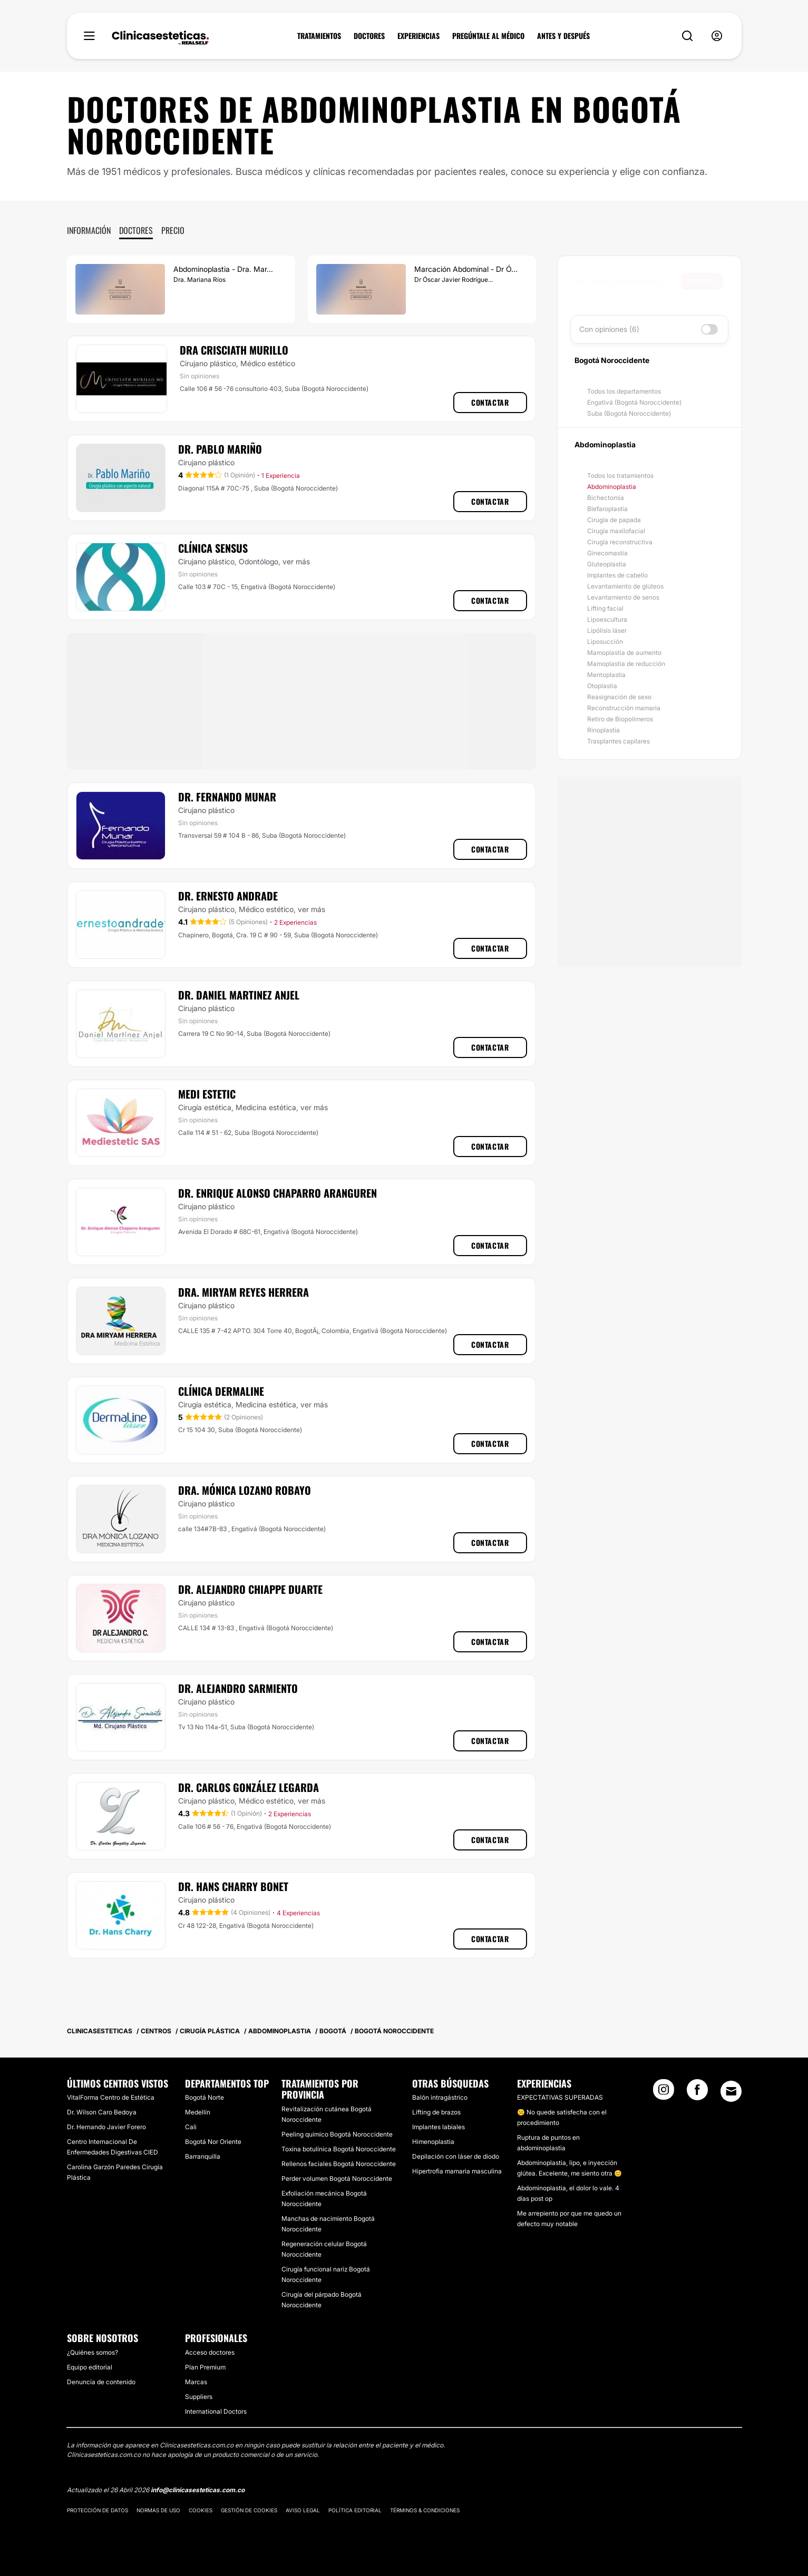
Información (89, 230)
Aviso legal (303, 2510)
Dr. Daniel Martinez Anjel (238, 995)
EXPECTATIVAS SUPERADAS (560, 2097)
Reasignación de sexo (619, 697)
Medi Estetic (207, 1094)
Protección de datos (97, 2510)
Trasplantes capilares (618, 741)
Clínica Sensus (213, 548)
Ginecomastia (607, 553)
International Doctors (216, 2411)
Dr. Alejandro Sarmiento (238, 1688)
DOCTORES (369, 36)
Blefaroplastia (607, 509)
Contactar (490, 402)
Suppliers (198, 2397)
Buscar (702, 281)
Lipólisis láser (607, 630)
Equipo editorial (89, 2367)
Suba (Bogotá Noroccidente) (629, 413)
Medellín (197, 2112)
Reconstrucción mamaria (623, 708)
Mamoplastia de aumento (624, 653)
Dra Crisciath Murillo (234, 350)
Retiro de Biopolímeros (620, 719)
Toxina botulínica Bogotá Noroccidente (338, 2149)
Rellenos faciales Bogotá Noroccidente (338, 2164)
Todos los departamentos (624, 391)
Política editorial (355, 2510)
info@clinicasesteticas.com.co (198, 2490)
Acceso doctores (210, 2352)
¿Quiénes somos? (92, 2352)
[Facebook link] (697, 2093)
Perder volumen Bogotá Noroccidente (336, 2178)
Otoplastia (602, 686)
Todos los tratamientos (620, 475)
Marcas (196, 2382)
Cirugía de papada (614, 520)
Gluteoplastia (606, 564)
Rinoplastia (603, 730)
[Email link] (731, 2091)
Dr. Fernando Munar (227, 797)
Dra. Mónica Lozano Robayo (244, 1490)
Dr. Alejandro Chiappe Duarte (250, 1589)
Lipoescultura (607, 619)
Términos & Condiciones (425, 2510)
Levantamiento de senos (623, 597)
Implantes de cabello (617, 575)
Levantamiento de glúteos (625, 586)
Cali (191, 2127)
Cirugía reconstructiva (620, 542)
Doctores (136, 230)
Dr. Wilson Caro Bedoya (102, 2112)
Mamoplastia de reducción (626, 664)
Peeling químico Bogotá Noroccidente (337, 2134)
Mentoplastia (606, 675)
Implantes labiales (438, 2127)
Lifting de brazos (436, 2112)
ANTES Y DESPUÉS (563, 36)
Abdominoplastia (611, 487)
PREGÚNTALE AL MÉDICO (488, 36)
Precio (172, 230)
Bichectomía (605, 498)
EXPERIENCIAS (418, 36)
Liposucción (605, 641)
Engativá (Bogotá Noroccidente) (634, 402)
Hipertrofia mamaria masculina (457, 2171)
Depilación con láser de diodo (455, 2156)
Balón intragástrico (440, 2097)
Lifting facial (605, 608)
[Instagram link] (663, 2093)
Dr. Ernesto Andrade (228, 896)
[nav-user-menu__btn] (716, 36)
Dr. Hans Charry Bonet (233, 1886)
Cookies (200, 2510)
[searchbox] (628, 281)
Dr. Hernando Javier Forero (106, 2127)
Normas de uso (158, 2510)
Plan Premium (205, 2367)
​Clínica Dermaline (221, 1391)
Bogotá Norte (204, 2097)
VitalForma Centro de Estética (110, 2097)
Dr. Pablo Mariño (220, 449)
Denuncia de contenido (101, 2382)
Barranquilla (202, 2156)
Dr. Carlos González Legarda (248, 1787)
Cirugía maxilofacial (616, 531)
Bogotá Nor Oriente (213, 2142)
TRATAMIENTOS (319, 36)
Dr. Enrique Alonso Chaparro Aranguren (277, 1193)
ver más (296, 561)
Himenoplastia (433, 2142)
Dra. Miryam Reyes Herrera (243, 1292)
